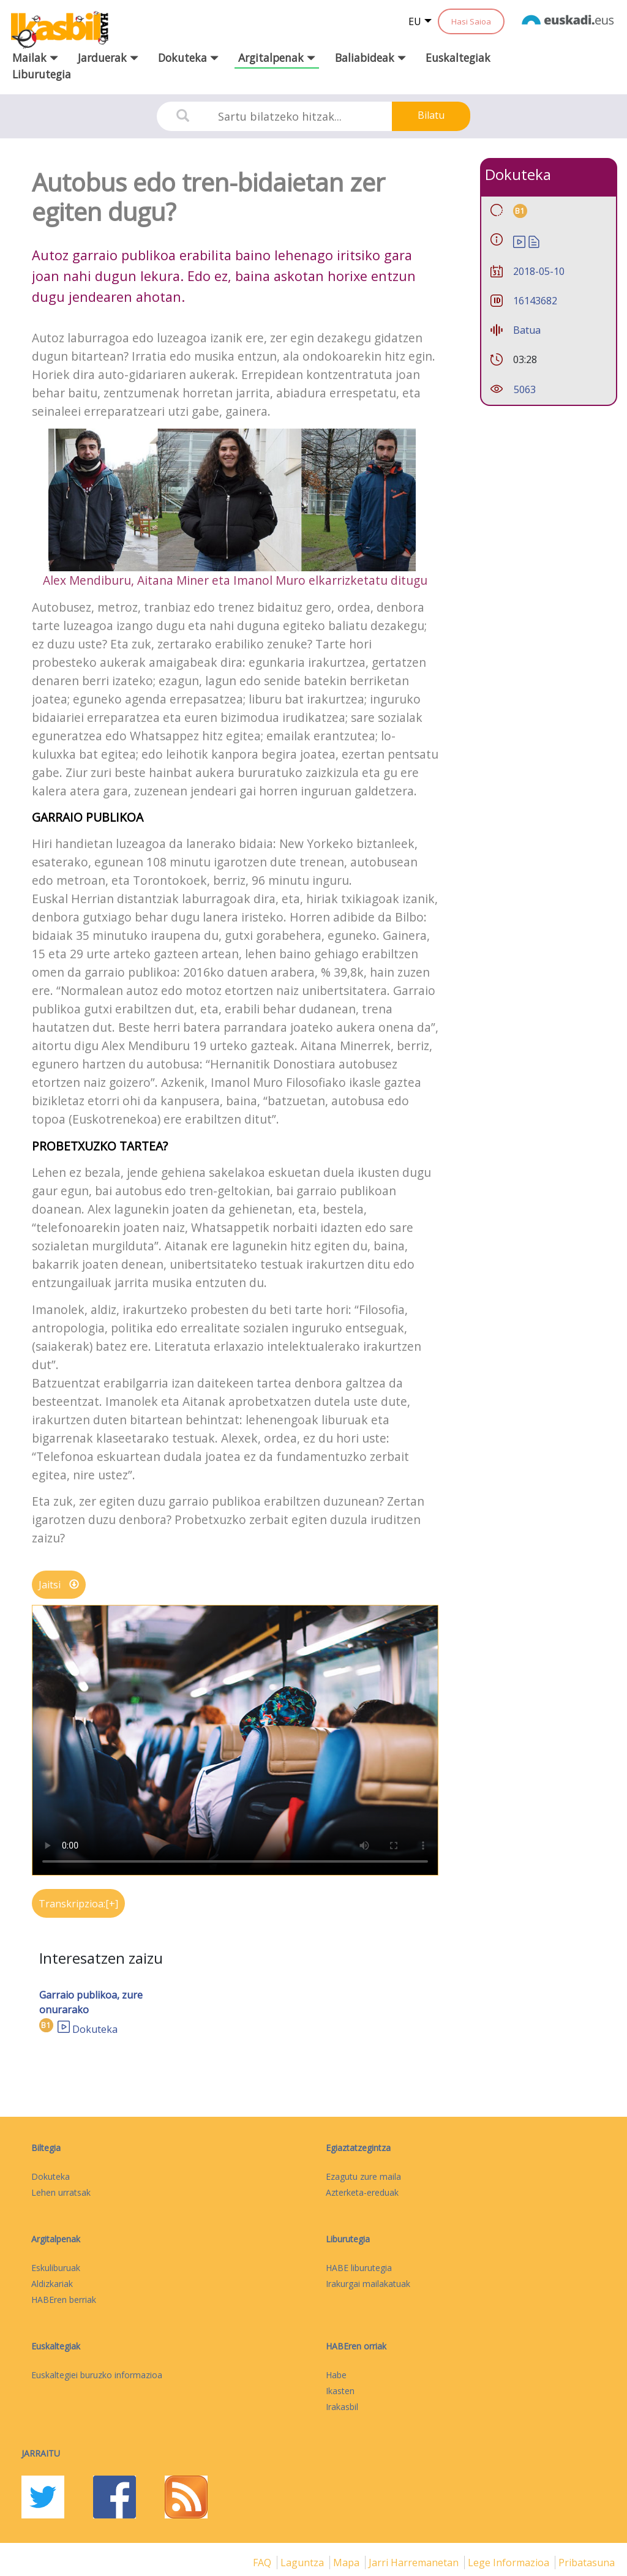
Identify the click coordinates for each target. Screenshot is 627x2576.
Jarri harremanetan (415, 2562)
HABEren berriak (63, 2299)
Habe (336, 2375)
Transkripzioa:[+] (78, 1903)
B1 (46, 2025)
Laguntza (303, 2562)
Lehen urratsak (61, 2192)
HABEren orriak (356, 2346)
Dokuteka (95, 2029)
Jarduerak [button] (108, 57)
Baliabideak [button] (370, 57)
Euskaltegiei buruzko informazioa (96, 2375)
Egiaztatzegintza (358, 2148)
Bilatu (431, 115)
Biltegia (46, 2148)
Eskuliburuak (55, 2268)
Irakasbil (342, 2407)
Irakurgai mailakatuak (368, 2283)
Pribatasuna (586, 2562)
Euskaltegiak (458, 57)
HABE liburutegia (359, 2268)
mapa (347, 2562)
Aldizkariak (52, 2283)
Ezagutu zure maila (363, 2176)
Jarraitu (40, 2453)
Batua (527, 330)
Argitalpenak (55, 2239)
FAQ (263, 2562)
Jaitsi (59, 1584)
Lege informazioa (510, 2562)
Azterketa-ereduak (362, 2192)
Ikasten (340, 2391)
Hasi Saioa (471, 21)
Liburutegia (41, 74)
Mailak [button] (35, 57)
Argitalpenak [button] (276, 57)
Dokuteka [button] (188, 57)
